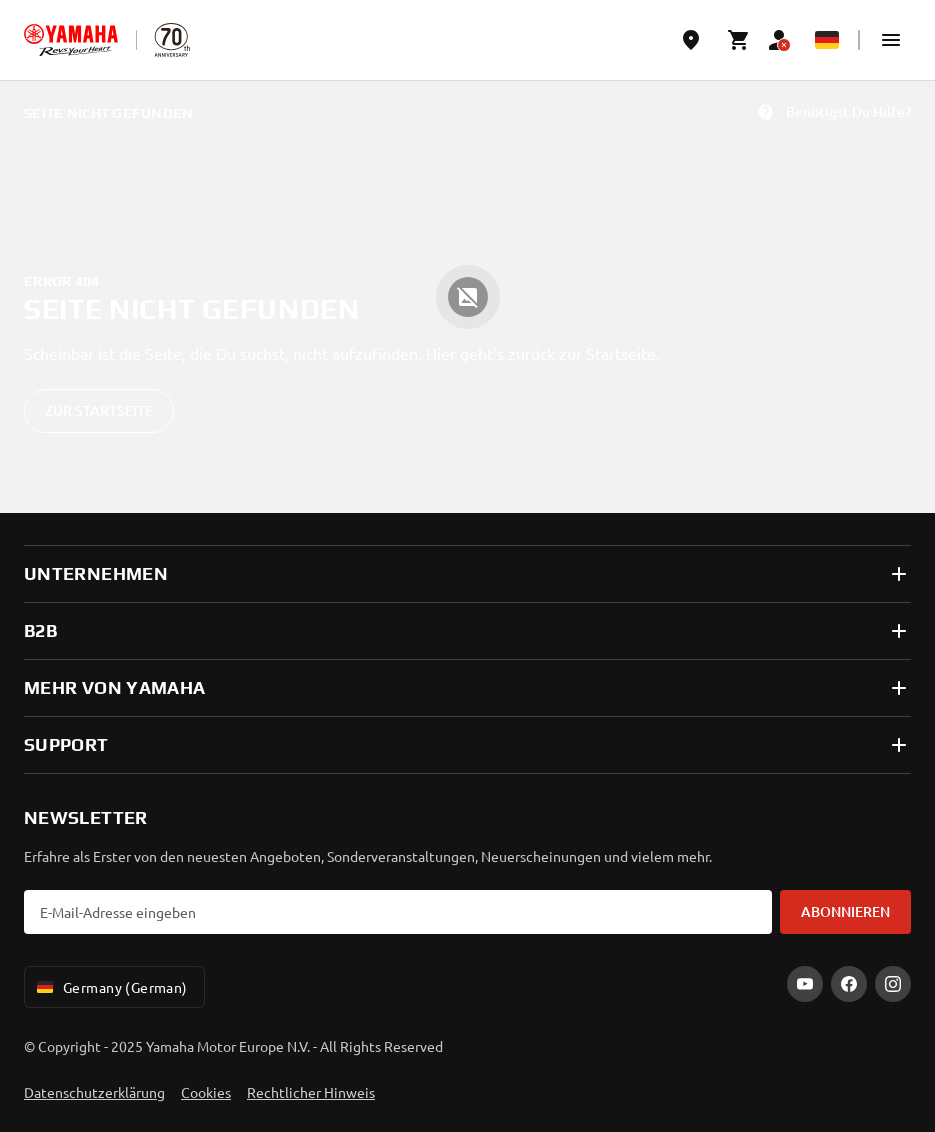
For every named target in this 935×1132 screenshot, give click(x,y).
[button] (891, 40)
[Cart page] (739, 40)
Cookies (206, 1092)
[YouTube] (805, 984)
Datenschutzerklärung (94, 1092)
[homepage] (71, 40)
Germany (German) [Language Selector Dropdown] (110, 987)
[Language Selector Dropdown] (827, 40)
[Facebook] (849, 984)
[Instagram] (893, 984)
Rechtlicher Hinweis (311, 1092)
